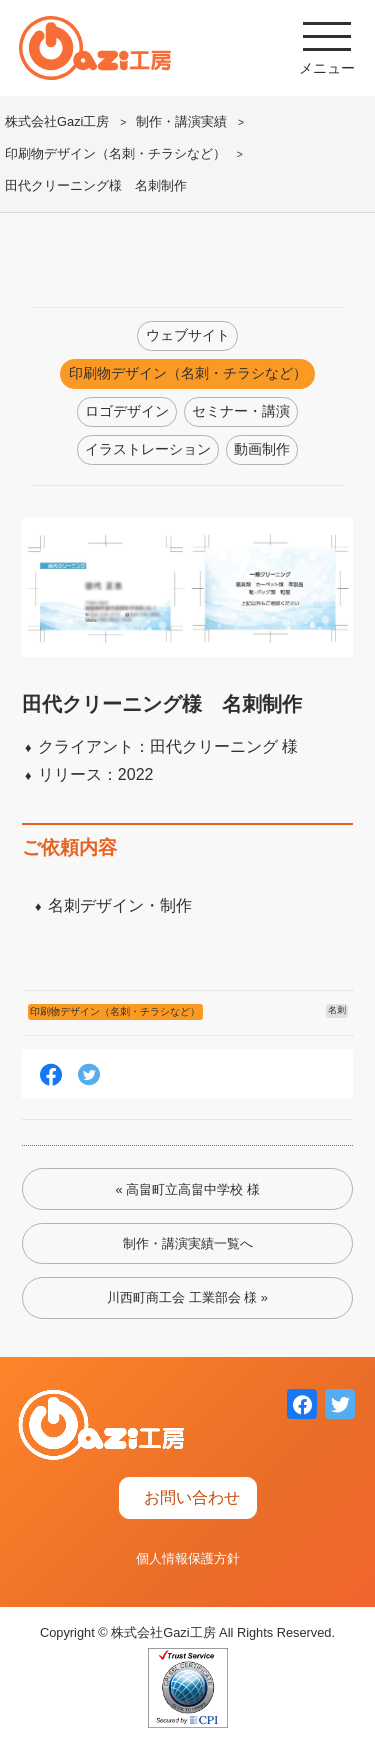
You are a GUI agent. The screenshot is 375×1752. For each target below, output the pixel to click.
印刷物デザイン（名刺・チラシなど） (115, 153)
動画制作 (262, 449)
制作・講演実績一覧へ (188, 1243)
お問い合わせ (192, 1497)
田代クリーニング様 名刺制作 (96, 185)
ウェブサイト (188, 335)
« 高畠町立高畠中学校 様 (187, 1189)
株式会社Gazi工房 (57, 121)
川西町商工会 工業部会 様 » (187, 1297)
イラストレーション (148, 449)
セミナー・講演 (241, 411)
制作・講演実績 (181, 121)
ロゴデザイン (127, 411)
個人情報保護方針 (188, 1558)
